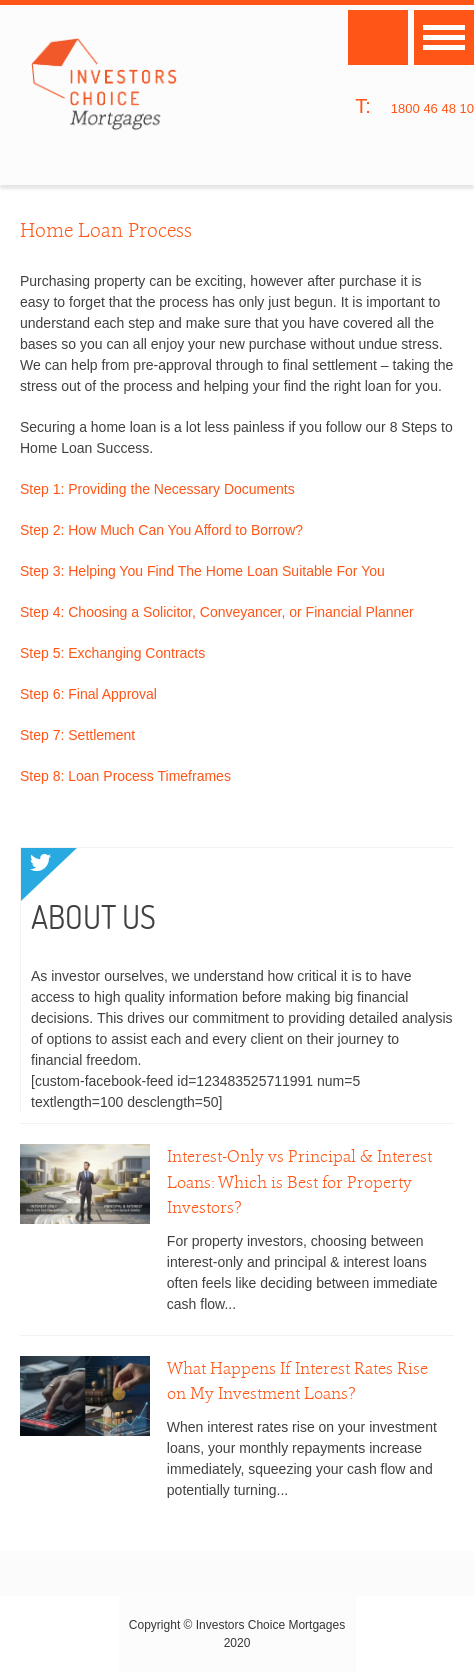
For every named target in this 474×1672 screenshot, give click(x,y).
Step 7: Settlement (77, 735)
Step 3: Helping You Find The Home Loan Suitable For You (202, 571)
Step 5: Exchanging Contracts (112, 653)
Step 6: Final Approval (88, 694)
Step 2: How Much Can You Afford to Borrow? (161, 530)
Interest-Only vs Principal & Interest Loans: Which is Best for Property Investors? (299, 1181)
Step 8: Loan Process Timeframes (125, 776)
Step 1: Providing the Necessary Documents (157, 489)
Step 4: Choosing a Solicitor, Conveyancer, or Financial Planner (217, 612)
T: (363, 106)
